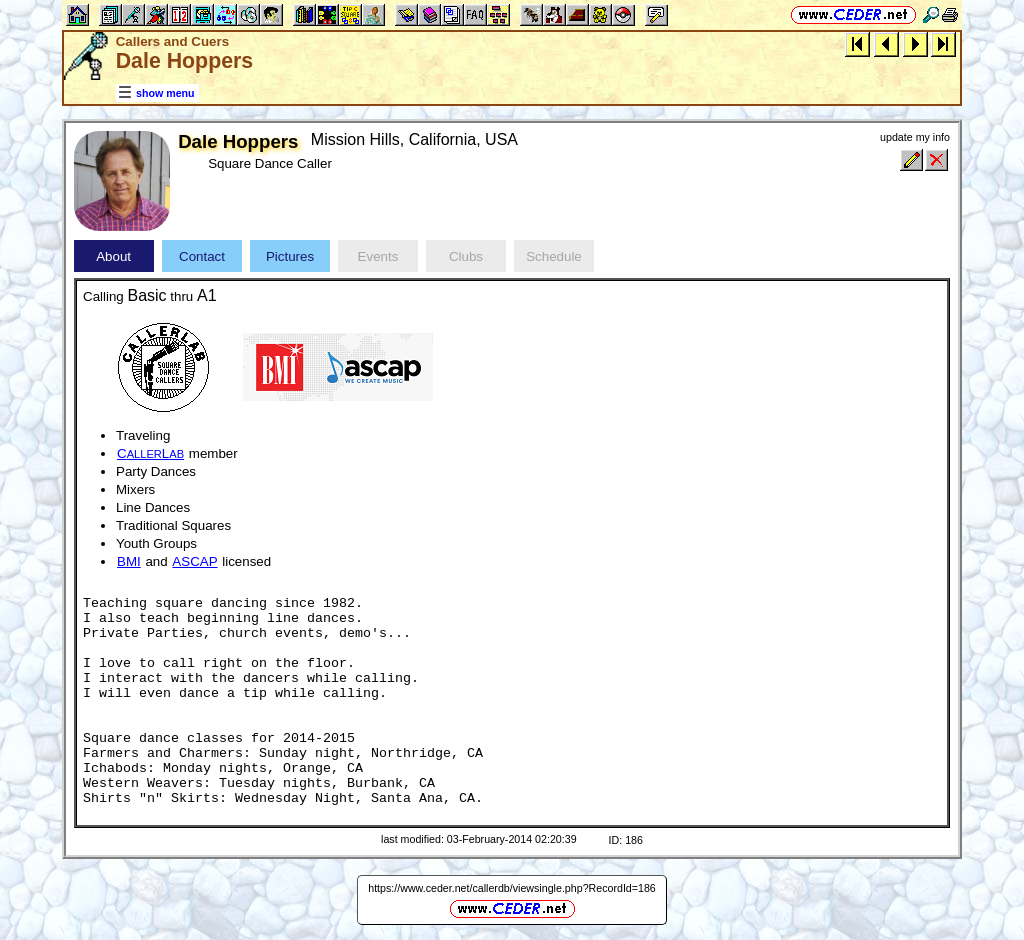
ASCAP (194, 561)
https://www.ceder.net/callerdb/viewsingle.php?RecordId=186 (512, 888)
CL (150, 453)
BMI (129, 561)
